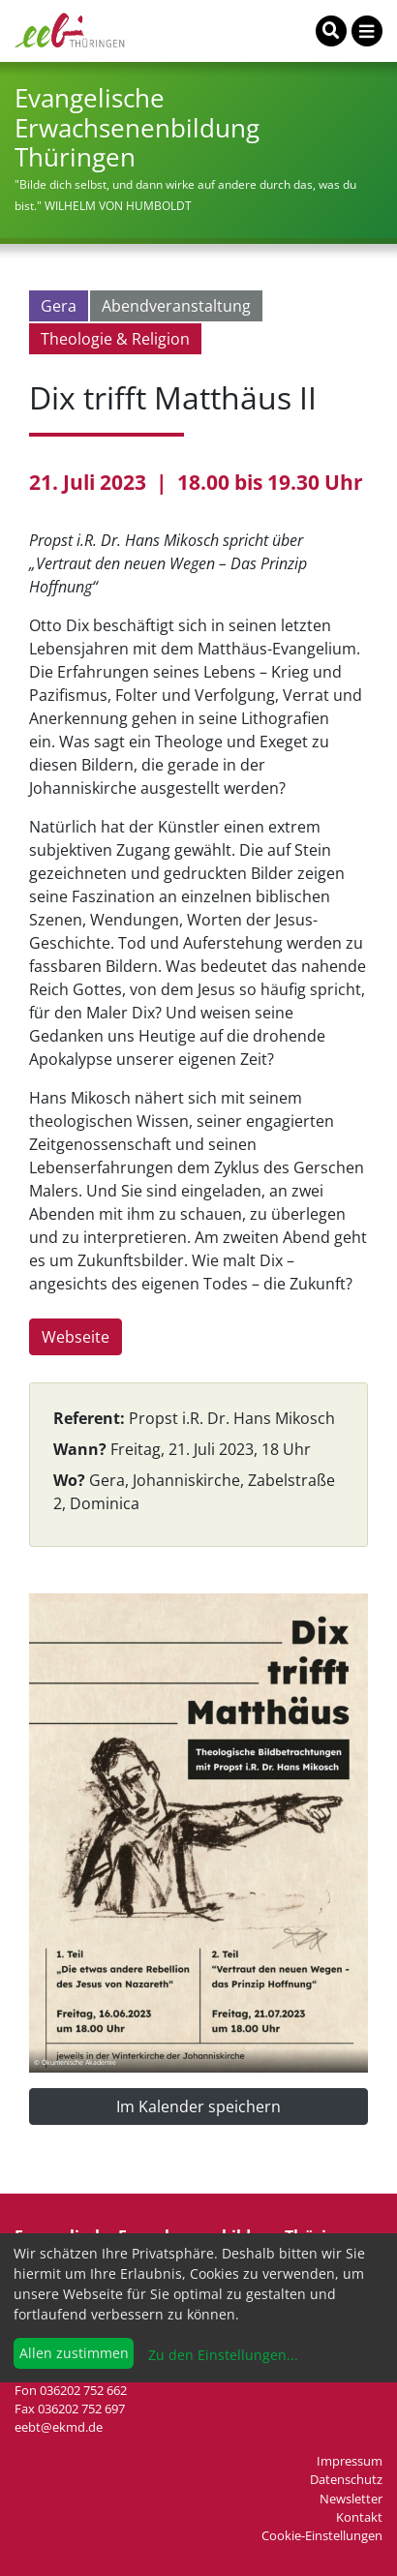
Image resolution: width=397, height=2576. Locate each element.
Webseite (75, 1337)
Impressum (349, 2461)
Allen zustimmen (74, 2353)
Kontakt (359, 2517)
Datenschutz (346, 2479)
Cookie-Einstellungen (321, 2535)
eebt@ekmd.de (59, 2427)
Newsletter (351, 2498)
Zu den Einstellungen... (221, 2355)
